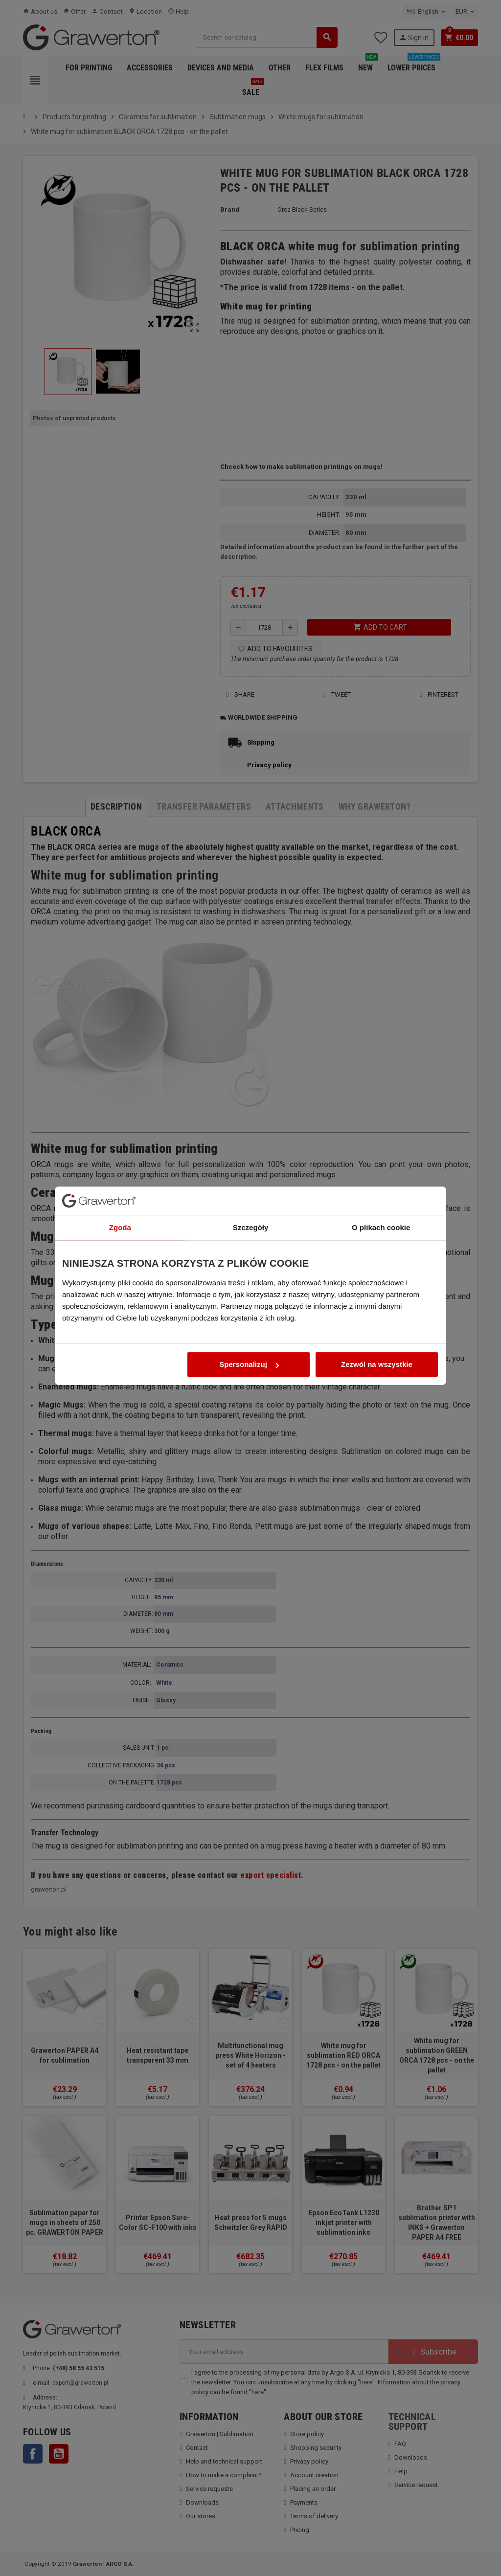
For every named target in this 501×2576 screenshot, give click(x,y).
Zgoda (120, 1179)
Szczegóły (251, 1179)
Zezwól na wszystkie (376, 1316)
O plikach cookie (381, 1179)
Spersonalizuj (249, 1316)
